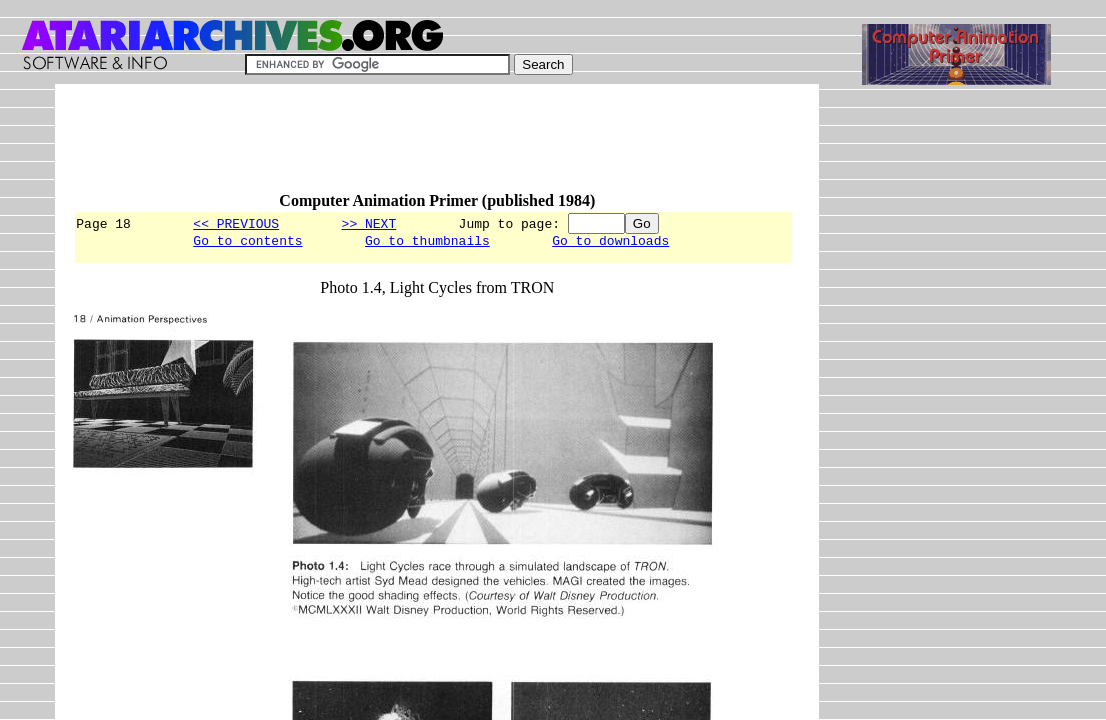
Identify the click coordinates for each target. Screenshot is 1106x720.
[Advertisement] (437, 147)
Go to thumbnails (427, 243)
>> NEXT (369, 223)
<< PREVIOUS (236, 223)
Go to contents (247, 243)
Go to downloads (610, 243)
